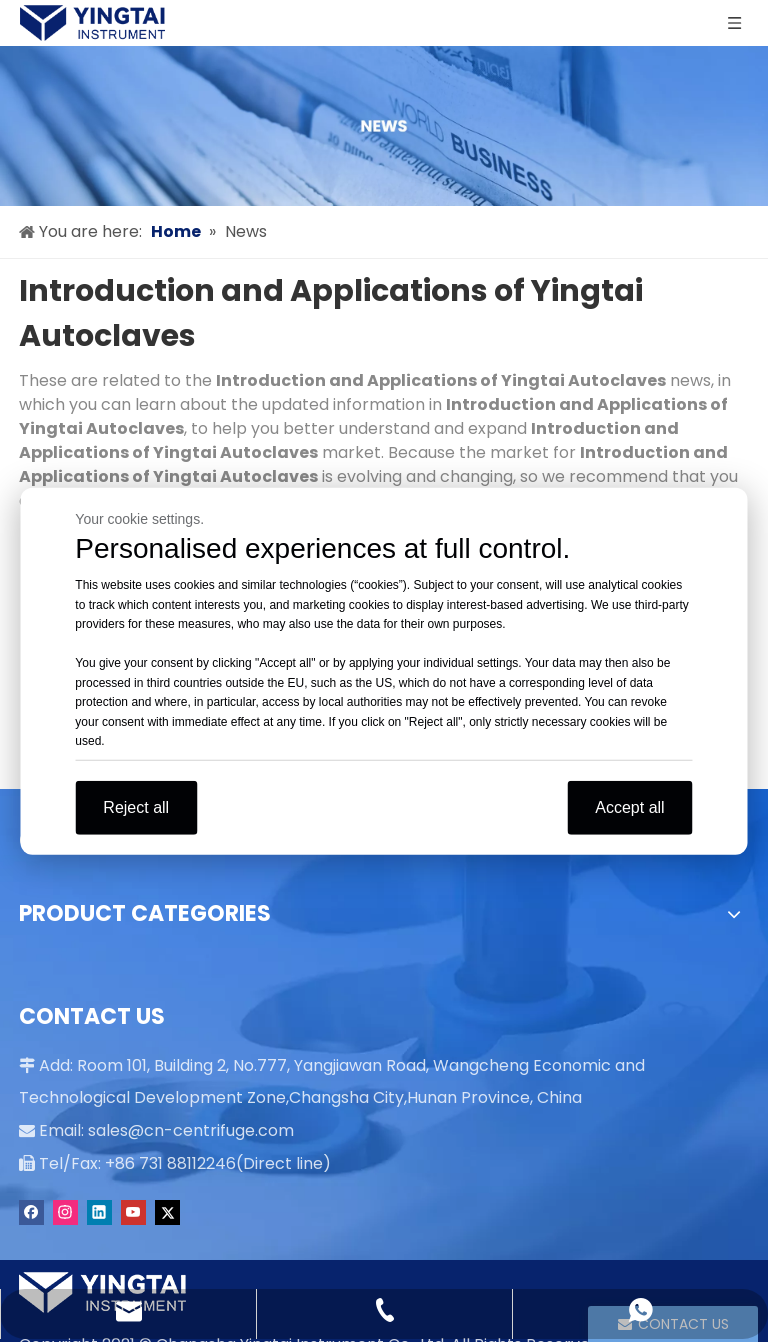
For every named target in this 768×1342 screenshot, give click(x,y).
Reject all (136, 806)
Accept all (629, 806)
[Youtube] (133, 1212)
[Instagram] (65, 1212)
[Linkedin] (99, 1212)
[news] (384, 126)
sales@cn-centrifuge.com (191, 1130)
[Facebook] (31, 1212)
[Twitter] (167, 1212)
